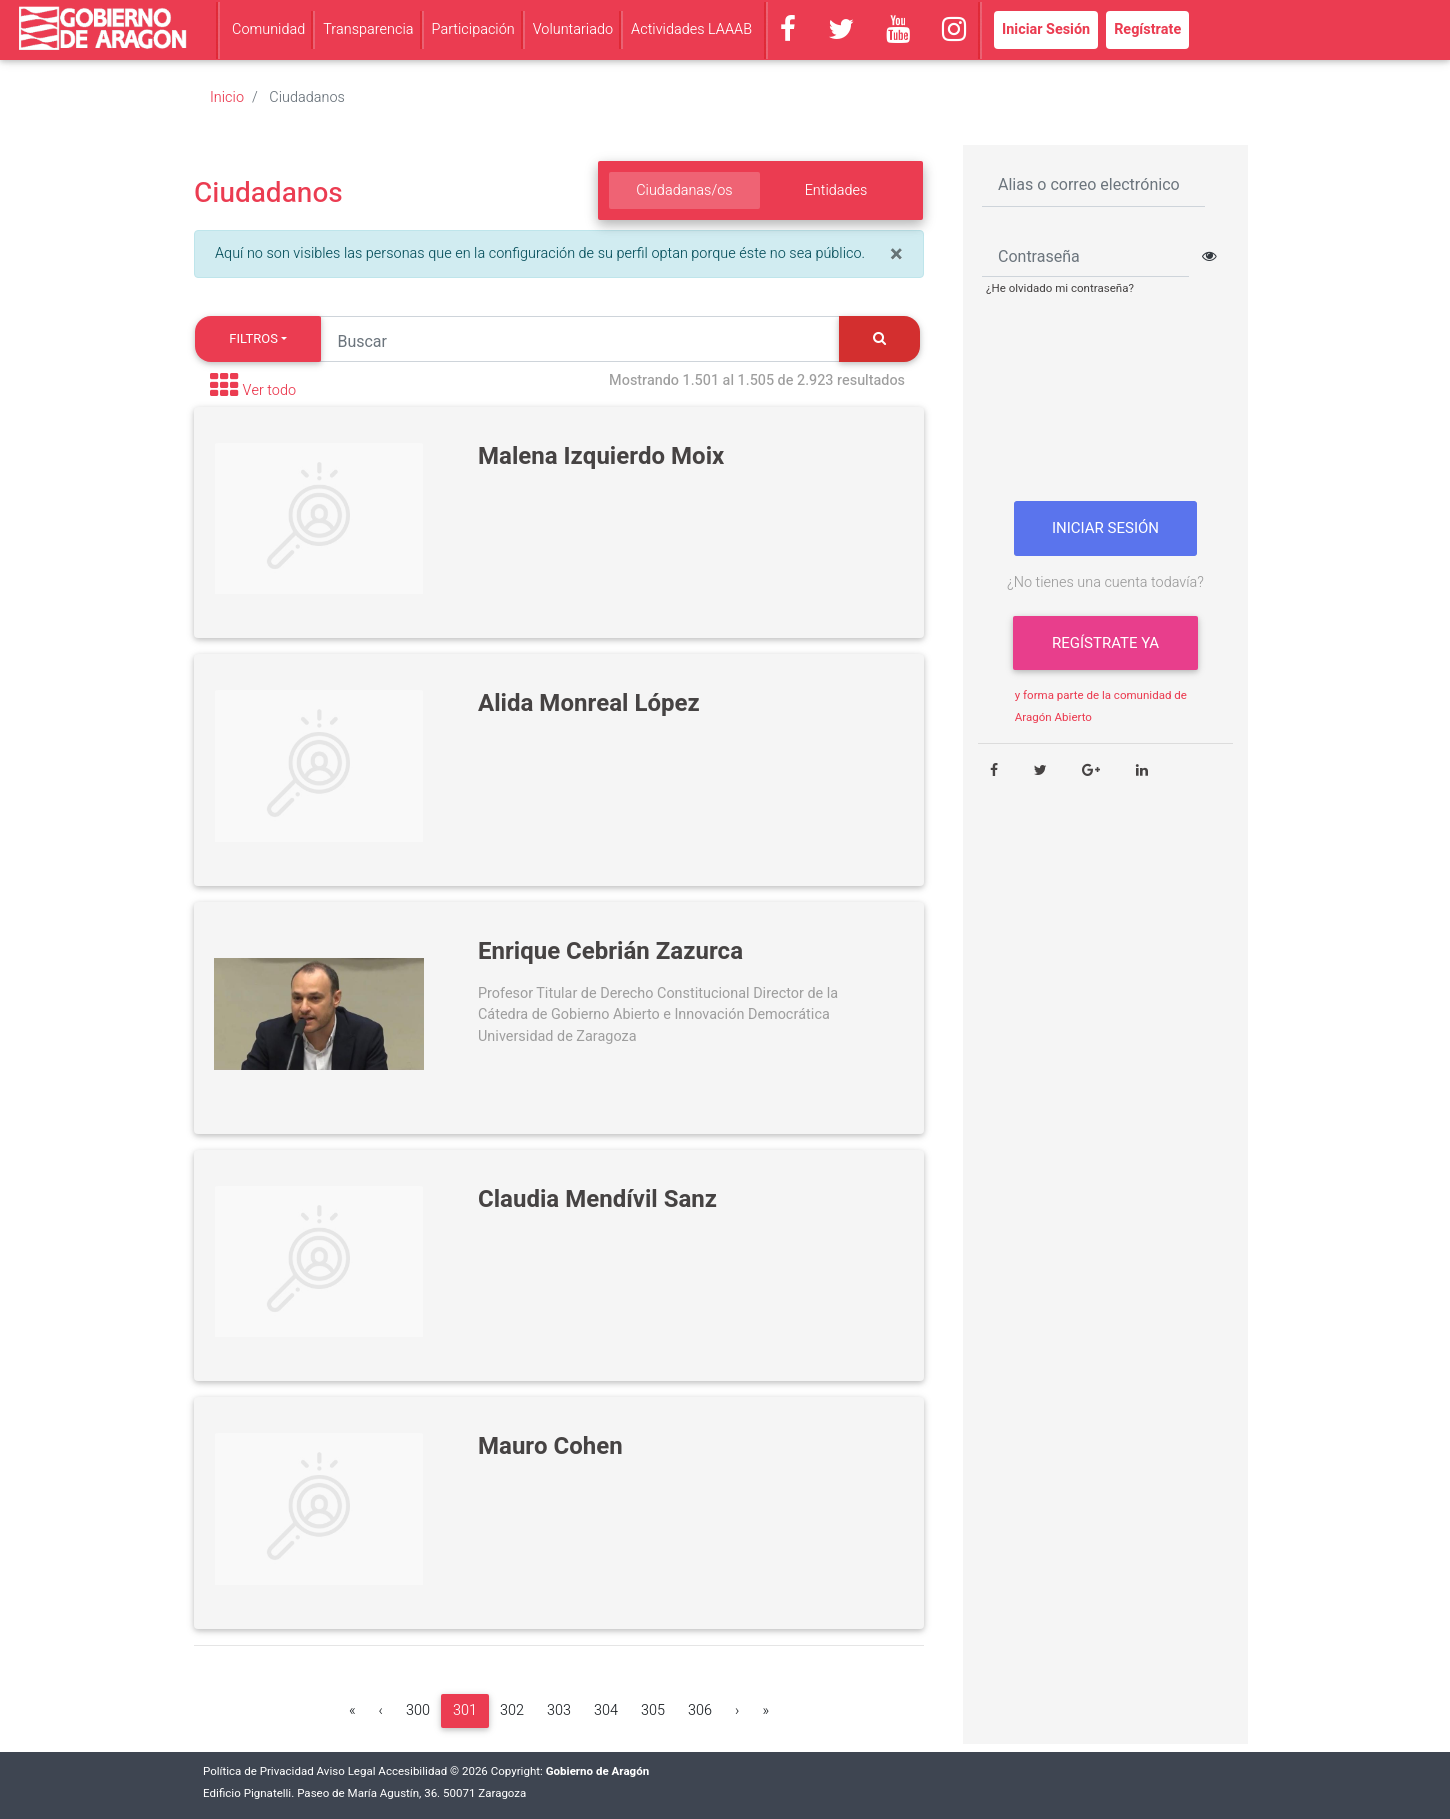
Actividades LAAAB (691, 29)
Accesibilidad (412, 1771)
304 (606, 1710)
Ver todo (270, 391)
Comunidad (268, 29)
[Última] (765, 1711)
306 (700, 1710)
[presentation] (1106, 407)
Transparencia (368, 29)
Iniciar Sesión (1046, 29)
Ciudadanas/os (684, 190)
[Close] (896, 255)
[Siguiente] (737, 1711)
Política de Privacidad (258, 1771)
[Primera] (352, 1711)
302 (512, 1710)
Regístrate (1147, 29)
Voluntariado (573, 29)
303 (559, 1710)
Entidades (836, 190)
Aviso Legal (346, 1771)
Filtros (253, 338)
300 (418, 1710)
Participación (473, 29)
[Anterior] (381, 1711)
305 (653, 1710)
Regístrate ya (1105, 643)
